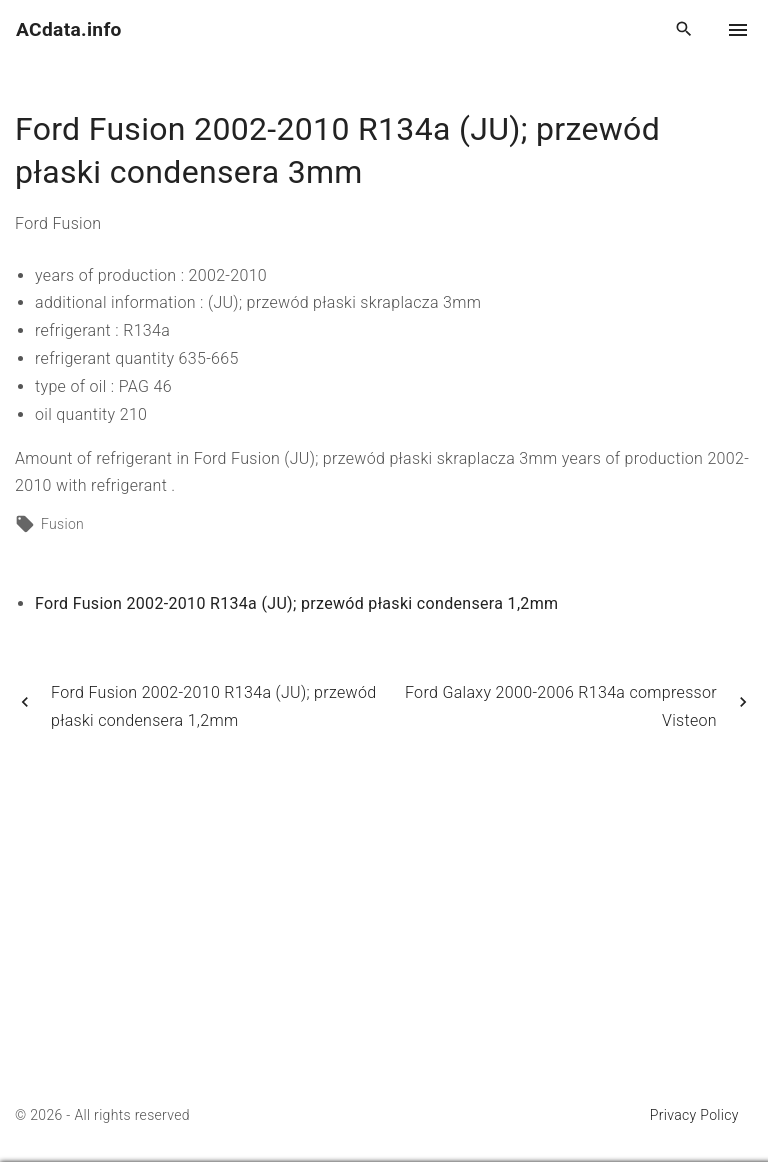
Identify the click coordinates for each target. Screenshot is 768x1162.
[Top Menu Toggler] (738, 30)
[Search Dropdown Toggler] (684, 30)
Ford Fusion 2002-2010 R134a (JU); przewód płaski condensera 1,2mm (296, 603)
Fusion (62, 524)
